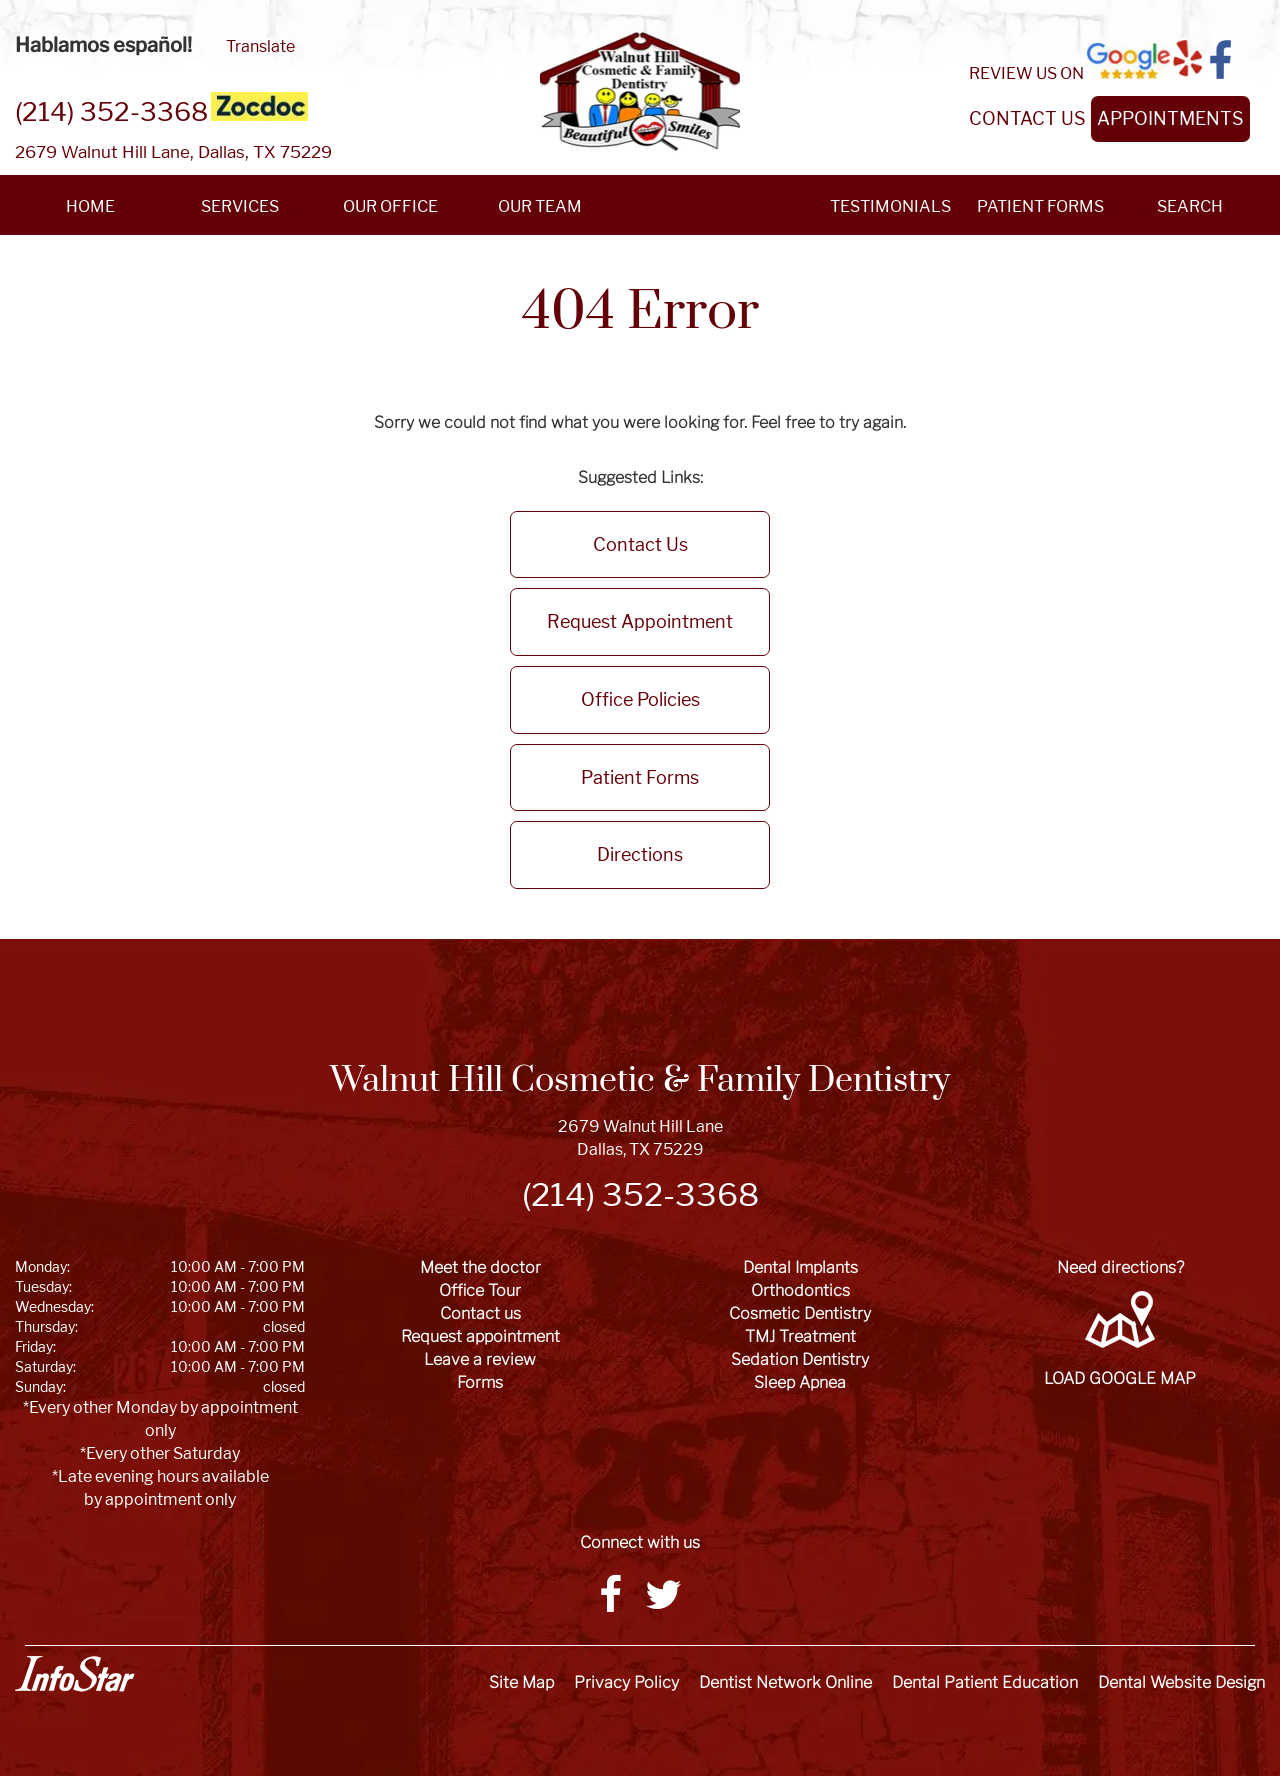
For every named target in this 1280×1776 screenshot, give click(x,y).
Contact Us (640, 544)
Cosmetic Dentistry (800, 1313)
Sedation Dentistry (800, 1359)
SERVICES (240, 206)
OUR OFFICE (390, 206)
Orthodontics (800, 1290)
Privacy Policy (626, 1682)
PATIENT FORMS (1040, 206)
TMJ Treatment (800, 1336)
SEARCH (1190, 206)
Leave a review (480, 1359)
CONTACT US (1027, 118)
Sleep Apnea (800, 1382)
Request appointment (480, 1336)
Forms (480, 1382)
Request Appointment (640, 621)
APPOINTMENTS (1170, 118)
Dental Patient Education (985, 1682)
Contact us (480, 1313)
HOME (90, 206)
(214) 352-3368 (111, 111)
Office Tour (480, 1290)
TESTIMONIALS (890, 206)
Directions (640, 854)
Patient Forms (640, 777)
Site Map (521, 1682)
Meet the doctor (480, 1267)
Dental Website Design (1181, 1682)
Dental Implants (800, 1267)
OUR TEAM (540, 206)
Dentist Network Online (785, 1682)
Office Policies (640, 699)
